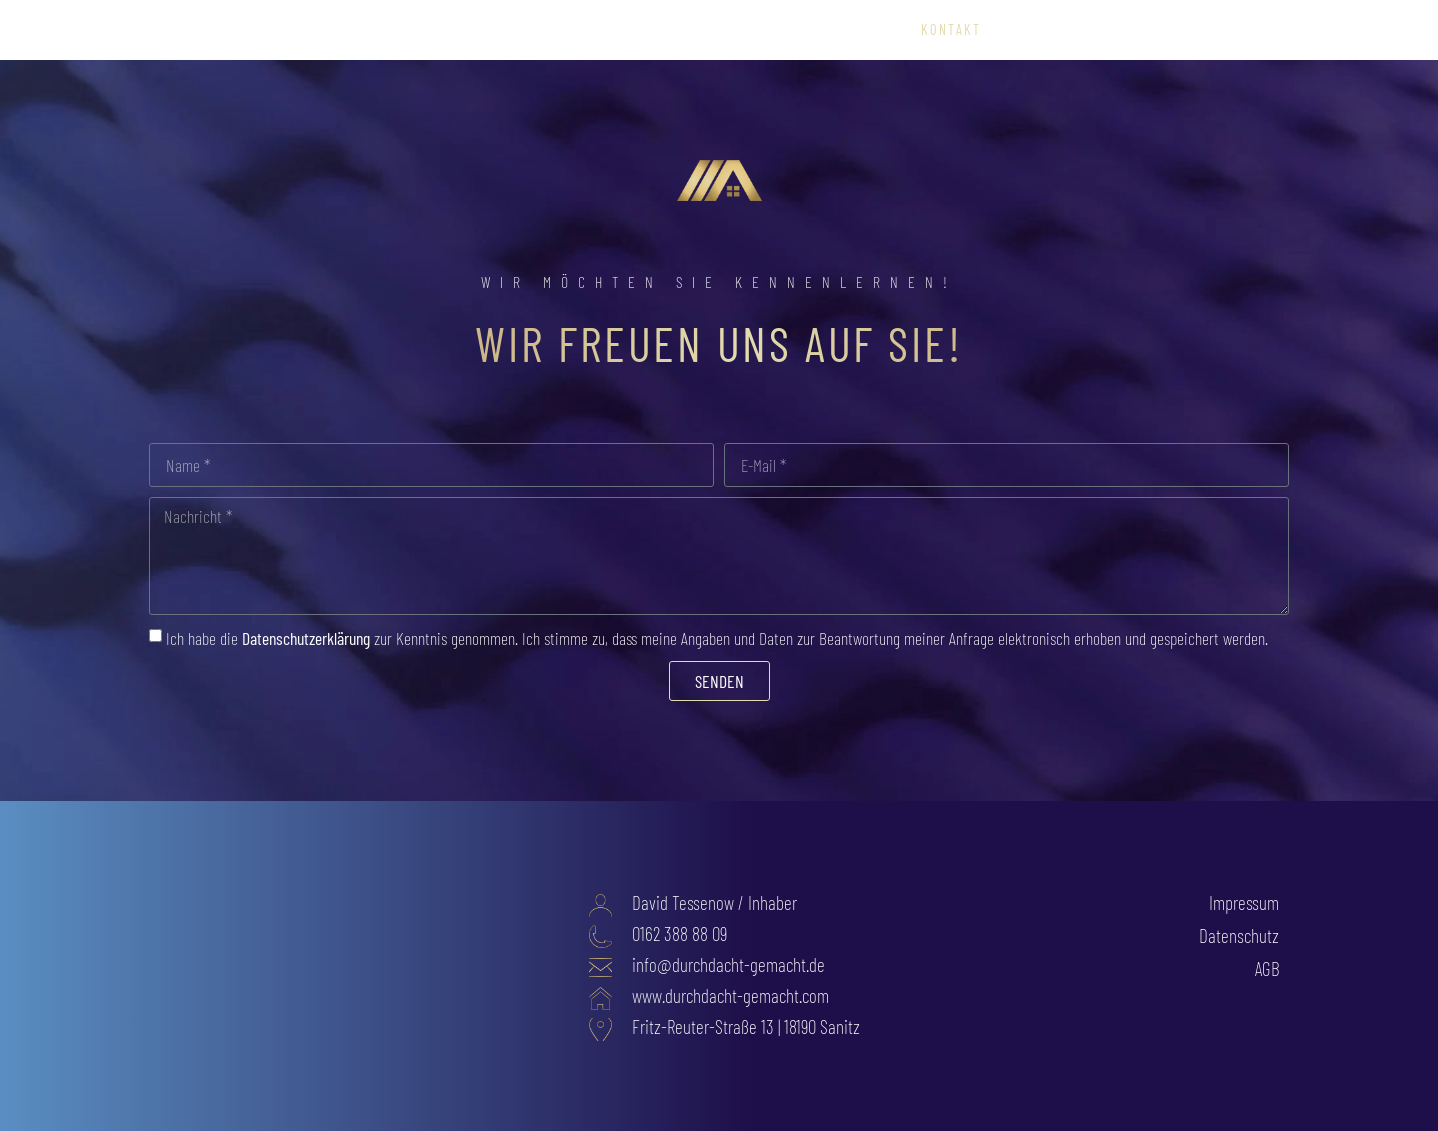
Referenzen (766, 30)
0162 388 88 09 (679, 933)
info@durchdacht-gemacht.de (728, 964)
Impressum (1244, 902)
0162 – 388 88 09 (1062, 30)
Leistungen (648, 30)
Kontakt (951, 30)
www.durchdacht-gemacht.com (730, 995)
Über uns (864, 30)
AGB (1267, 968)
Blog (1262, 30)
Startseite (532, 30)
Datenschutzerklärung (306, 638)
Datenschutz (1239, 935)
